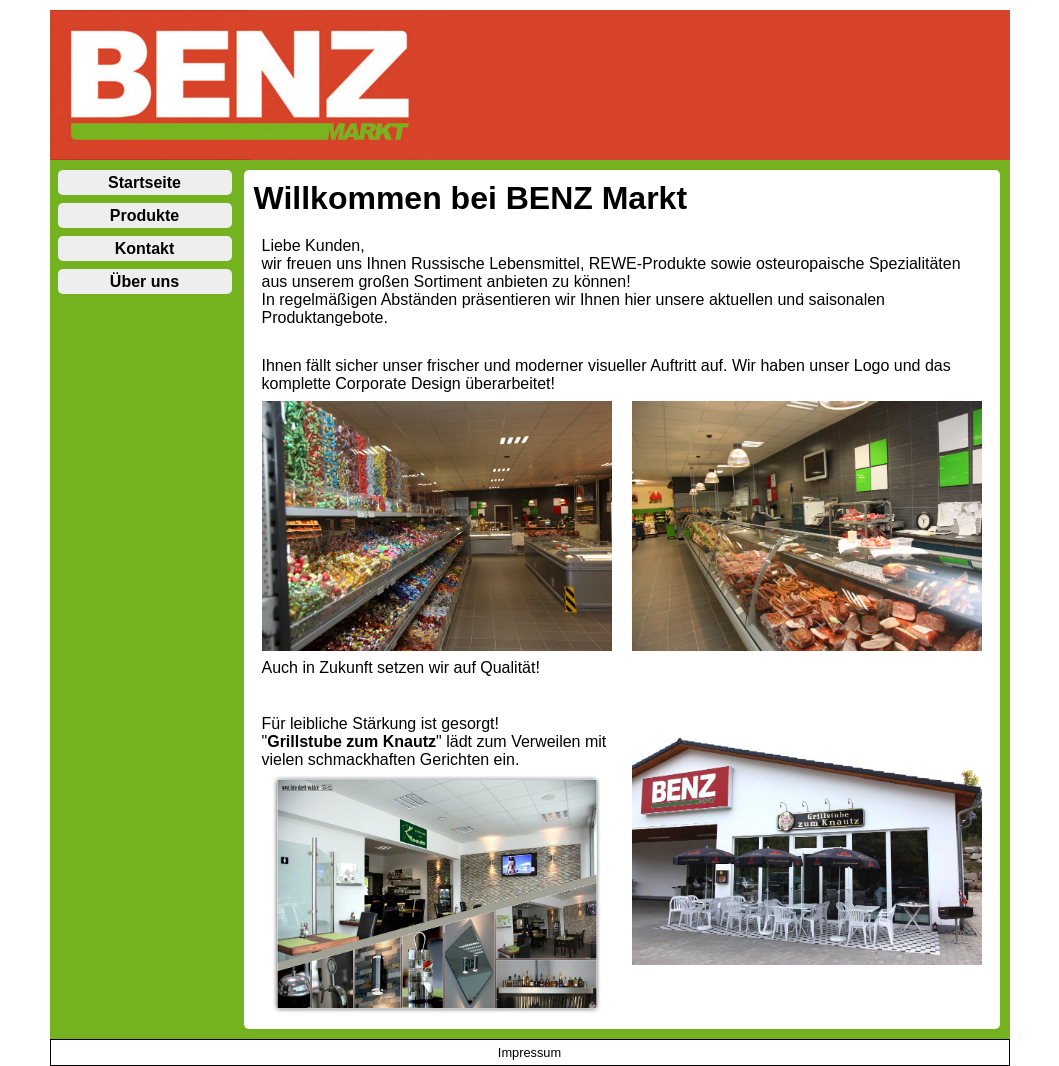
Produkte (144, 215)
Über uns (144, 281)
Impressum (529, 1052)
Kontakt (145, 248)
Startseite (144, 182)
